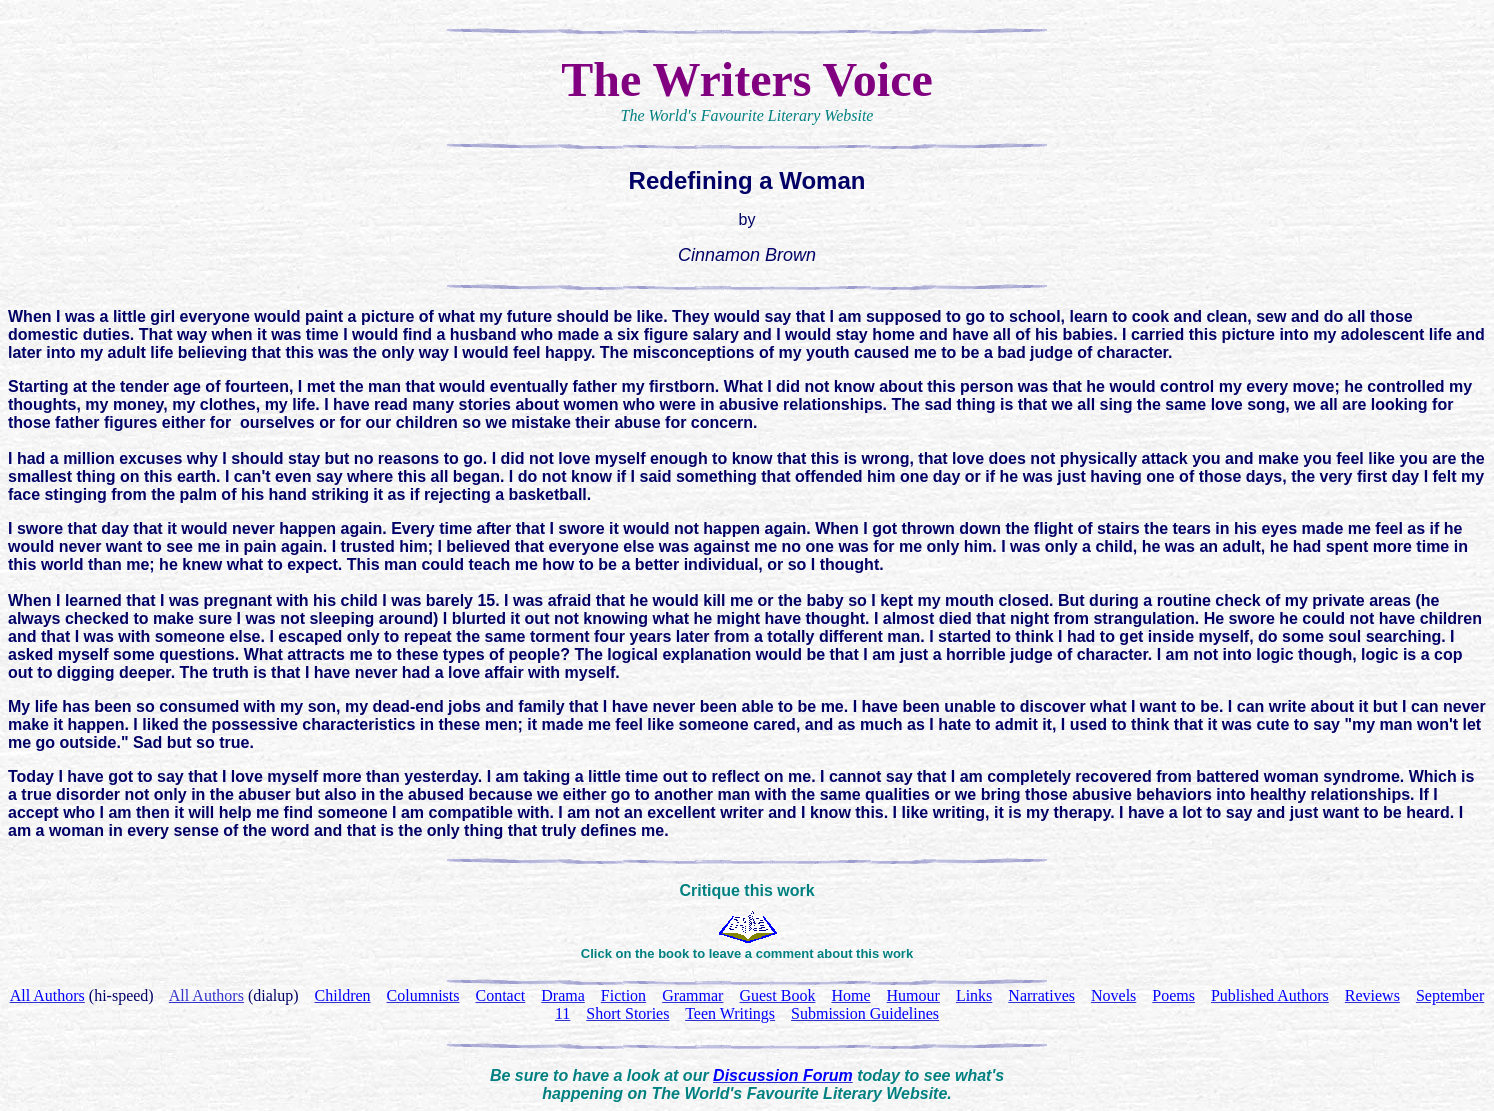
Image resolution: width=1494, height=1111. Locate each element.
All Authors (206, 995)
